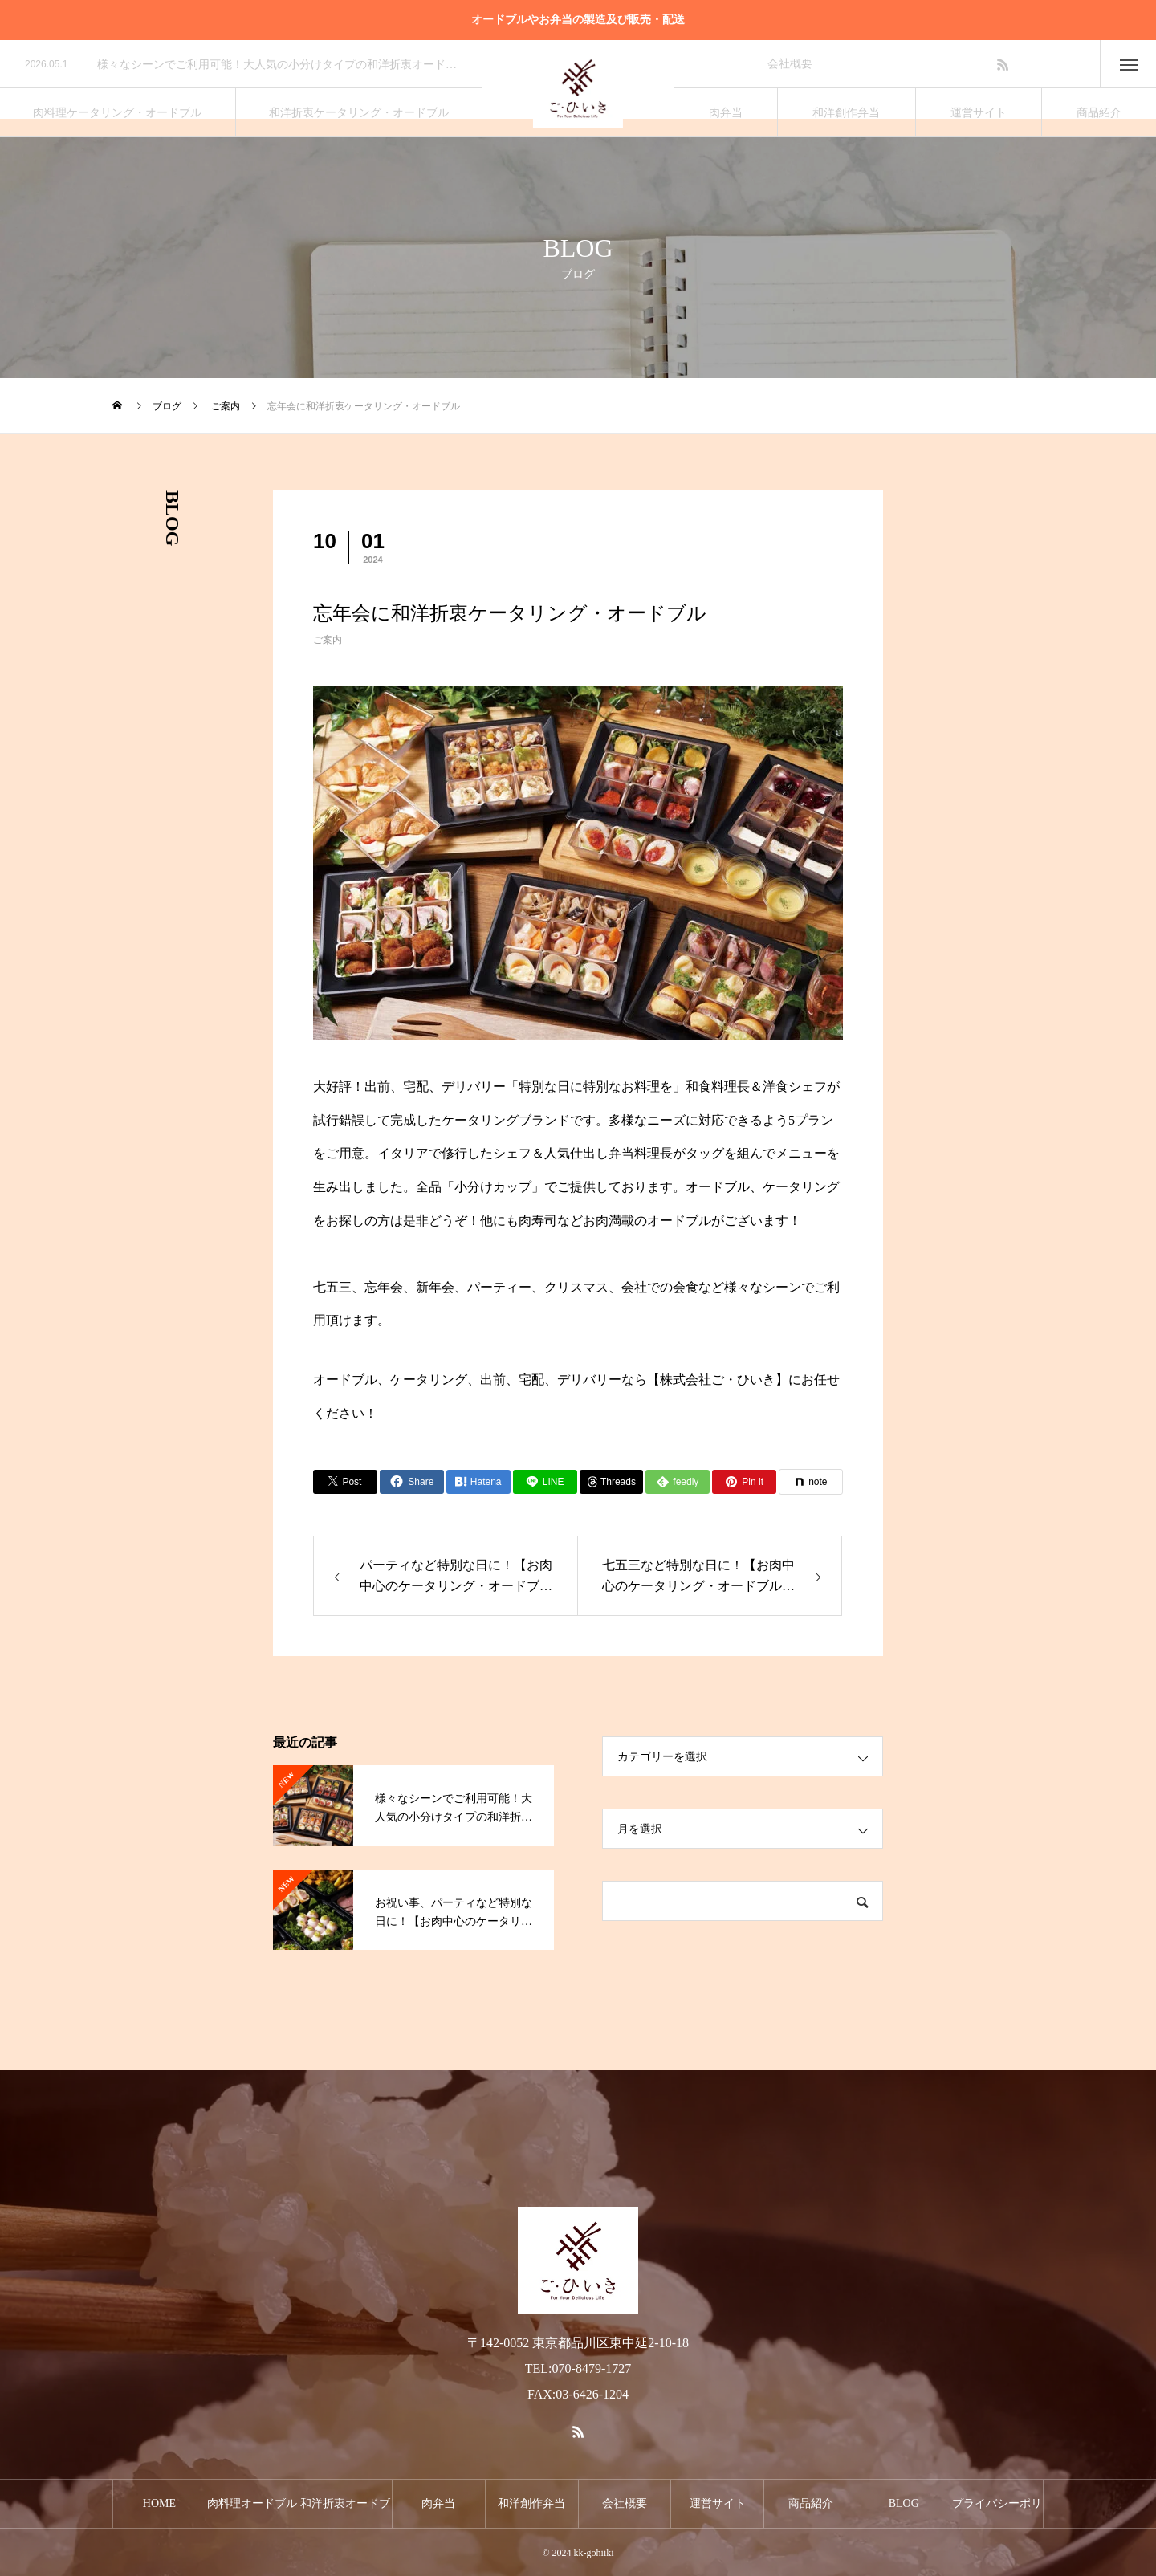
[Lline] (545, 1482)
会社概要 (789, 64)
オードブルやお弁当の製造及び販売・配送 (578, 20)
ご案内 (327, 639)
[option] (241, 65)
